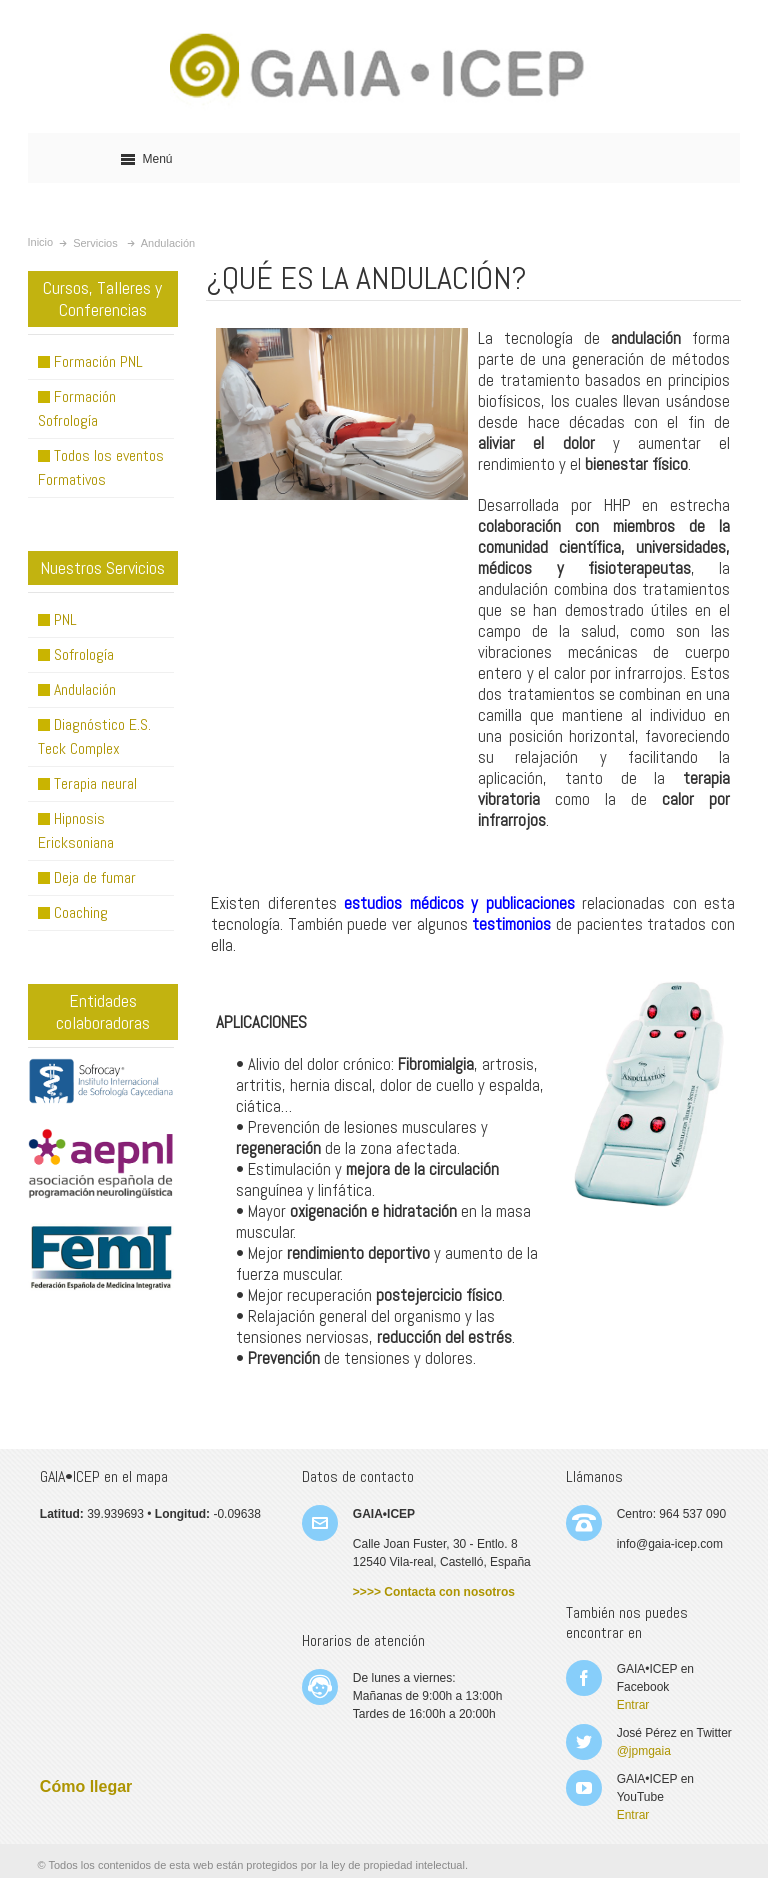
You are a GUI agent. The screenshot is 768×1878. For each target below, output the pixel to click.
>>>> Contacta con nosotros (434, 1592)
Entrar (633, 1705)
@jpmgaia (644, 1751)
